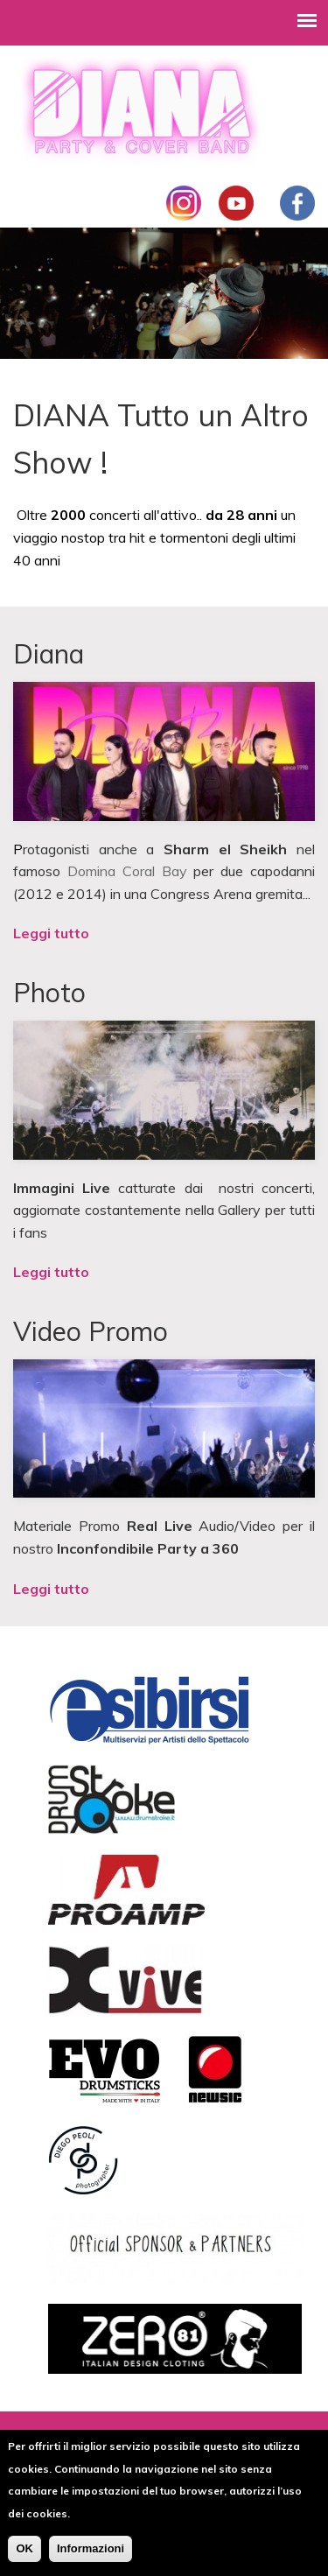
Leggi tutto (51, 933)
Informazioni (90, 2556)
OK (24, 2556)
